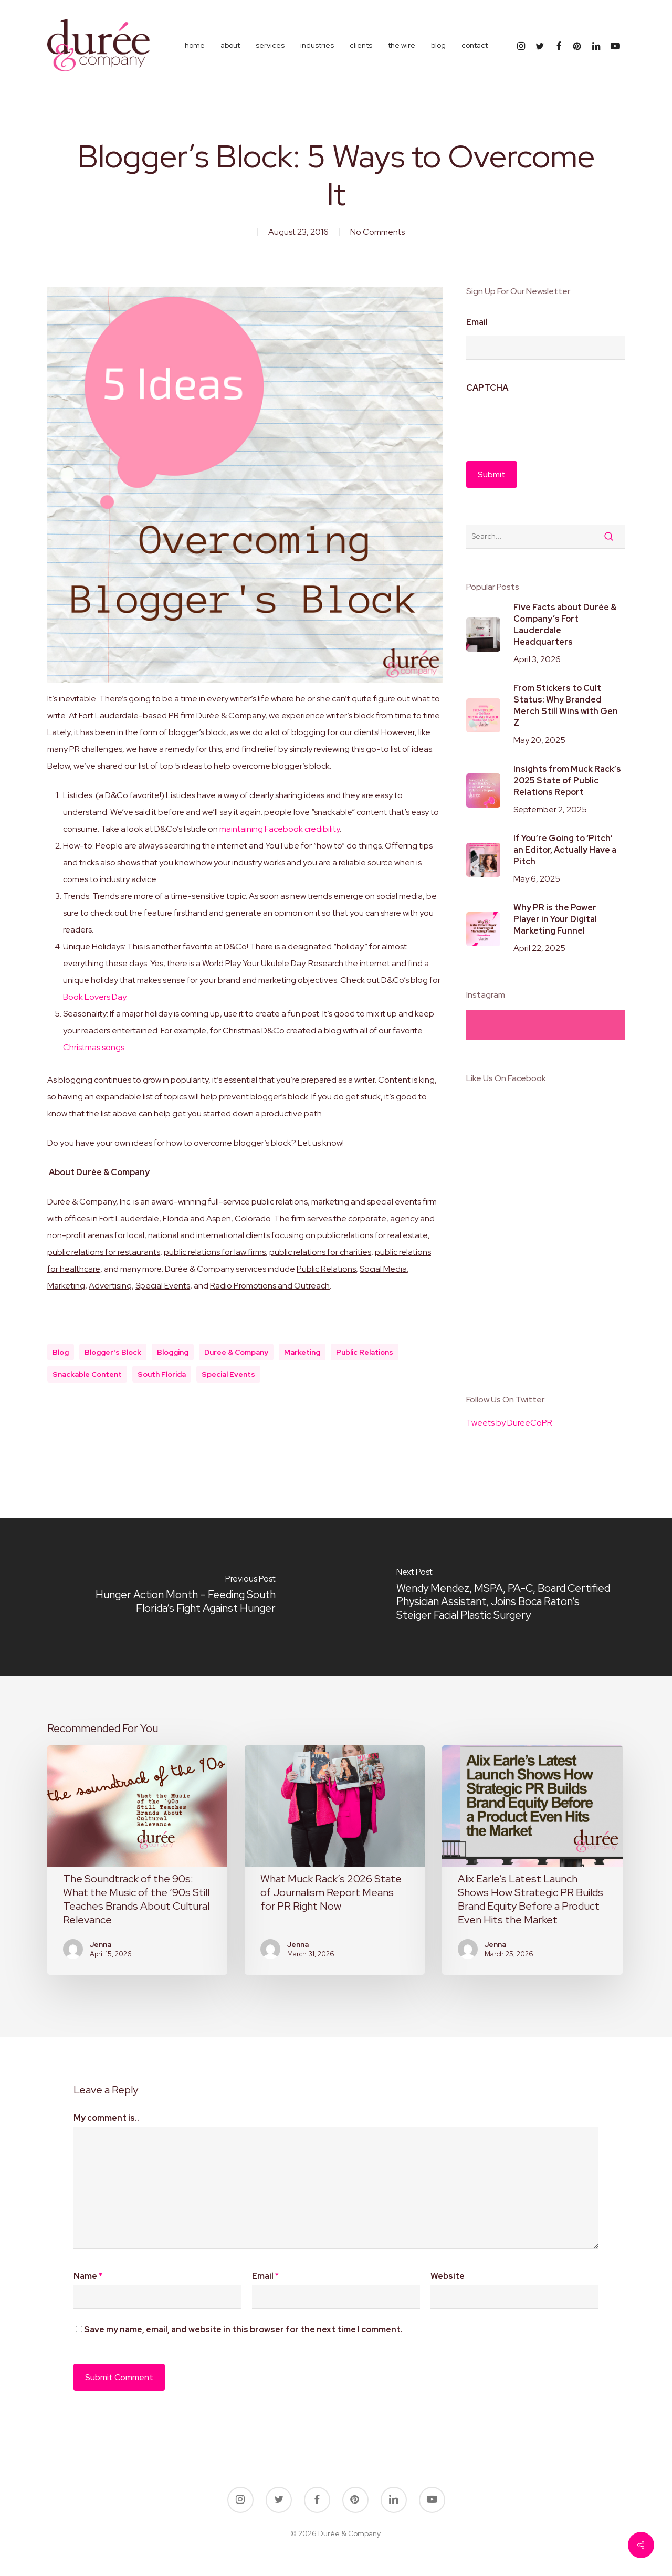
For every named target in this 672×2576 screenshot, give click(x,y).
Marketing (66, 1285)
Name (88, 2275)
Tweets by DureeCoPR (509, 1422)
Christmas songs (93, 1047)
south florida (162, 1374)
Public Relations (326, 1268)
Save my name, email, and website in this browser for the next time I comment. (243, 2329)
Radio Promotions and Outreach (270, 1285)
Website (447, 2275)
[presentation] (546, 421)
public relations (364, 1352)
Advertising (110, 1285)
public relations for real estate (372, 1235)
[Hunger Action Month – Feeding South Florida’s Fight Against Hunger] (168, 1597)
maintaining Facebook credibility (279, 828)
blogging (172, 1352)
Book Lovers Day (94, 996)
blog (60, 1352)
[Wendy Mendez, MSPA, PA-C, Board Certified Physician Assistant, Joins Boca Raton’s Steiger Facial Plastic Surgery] (504, 1597)
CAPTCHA (487, 388)
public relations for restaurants (103, 1252)
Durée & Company (230, 715)
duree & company (236, 1352)
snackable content (87, 1374)
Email (477, 322)
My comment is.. (106, 2117)
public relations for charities (320, 1252)
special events (228, 1374)
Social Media (383, 1268)
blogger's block (113, 1352)
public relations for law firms (215, 1252)
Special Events (162, 1285)
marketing (302, 1352)
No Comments (377, 231)
